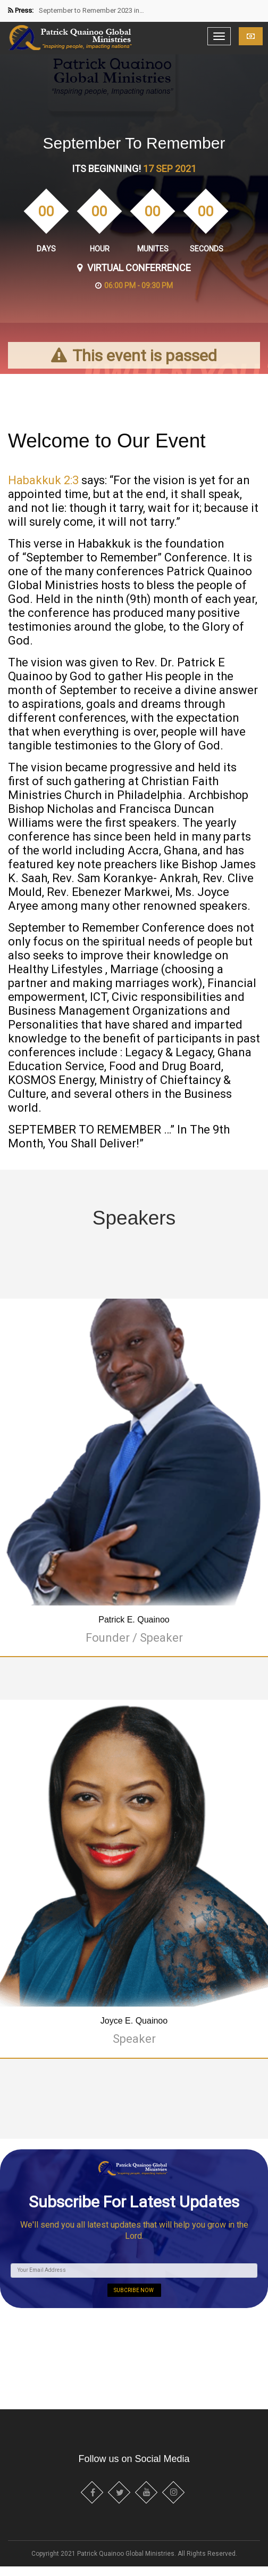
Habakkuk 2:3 (43, 480)
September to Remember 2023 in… (91, 10)
